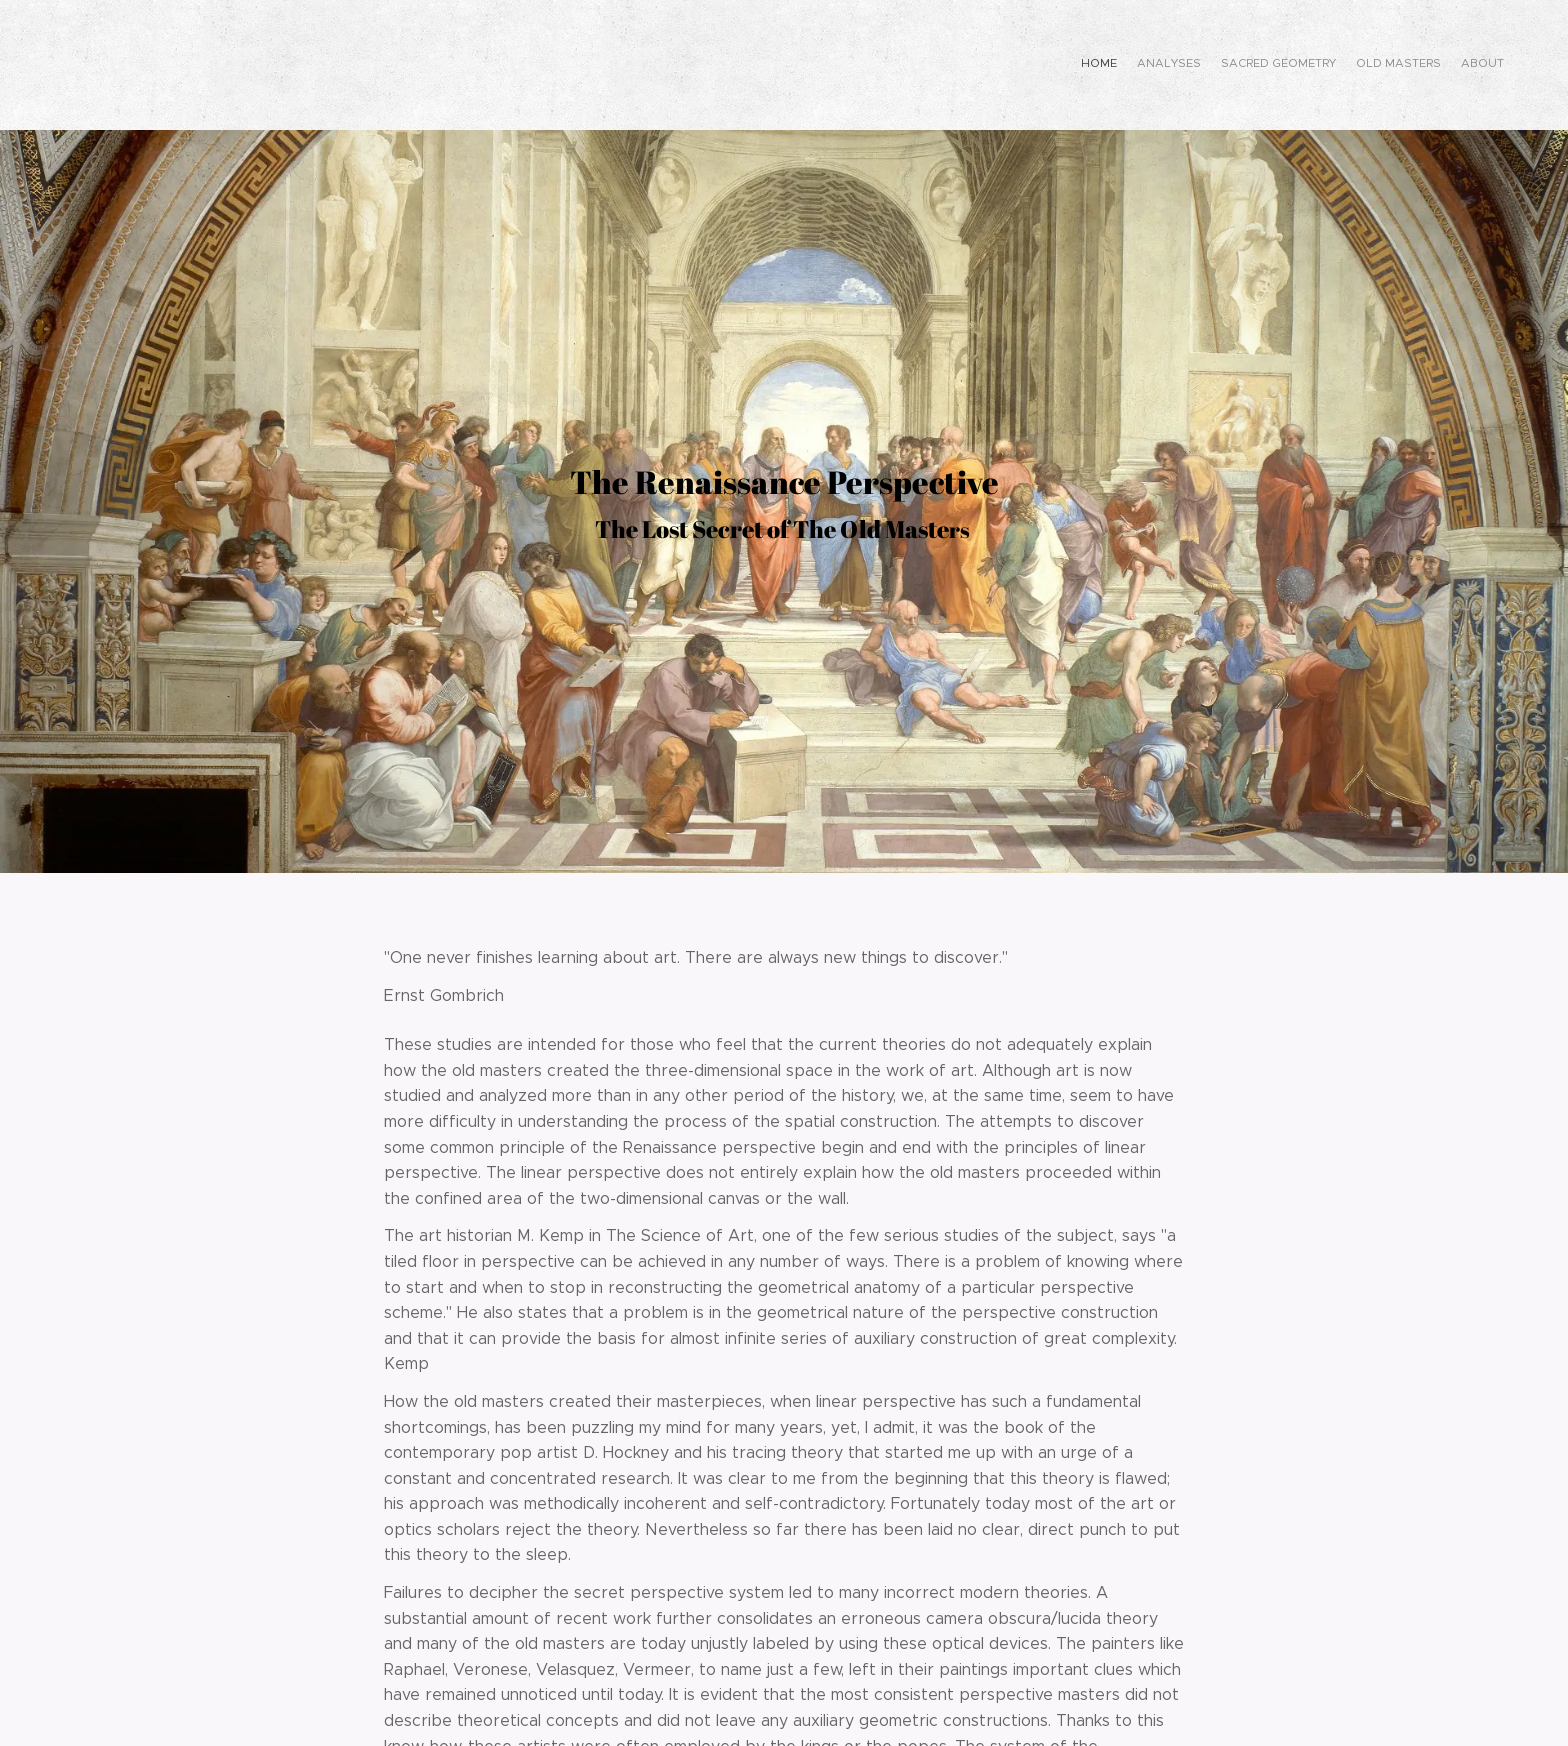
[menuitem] (1426, 65)
